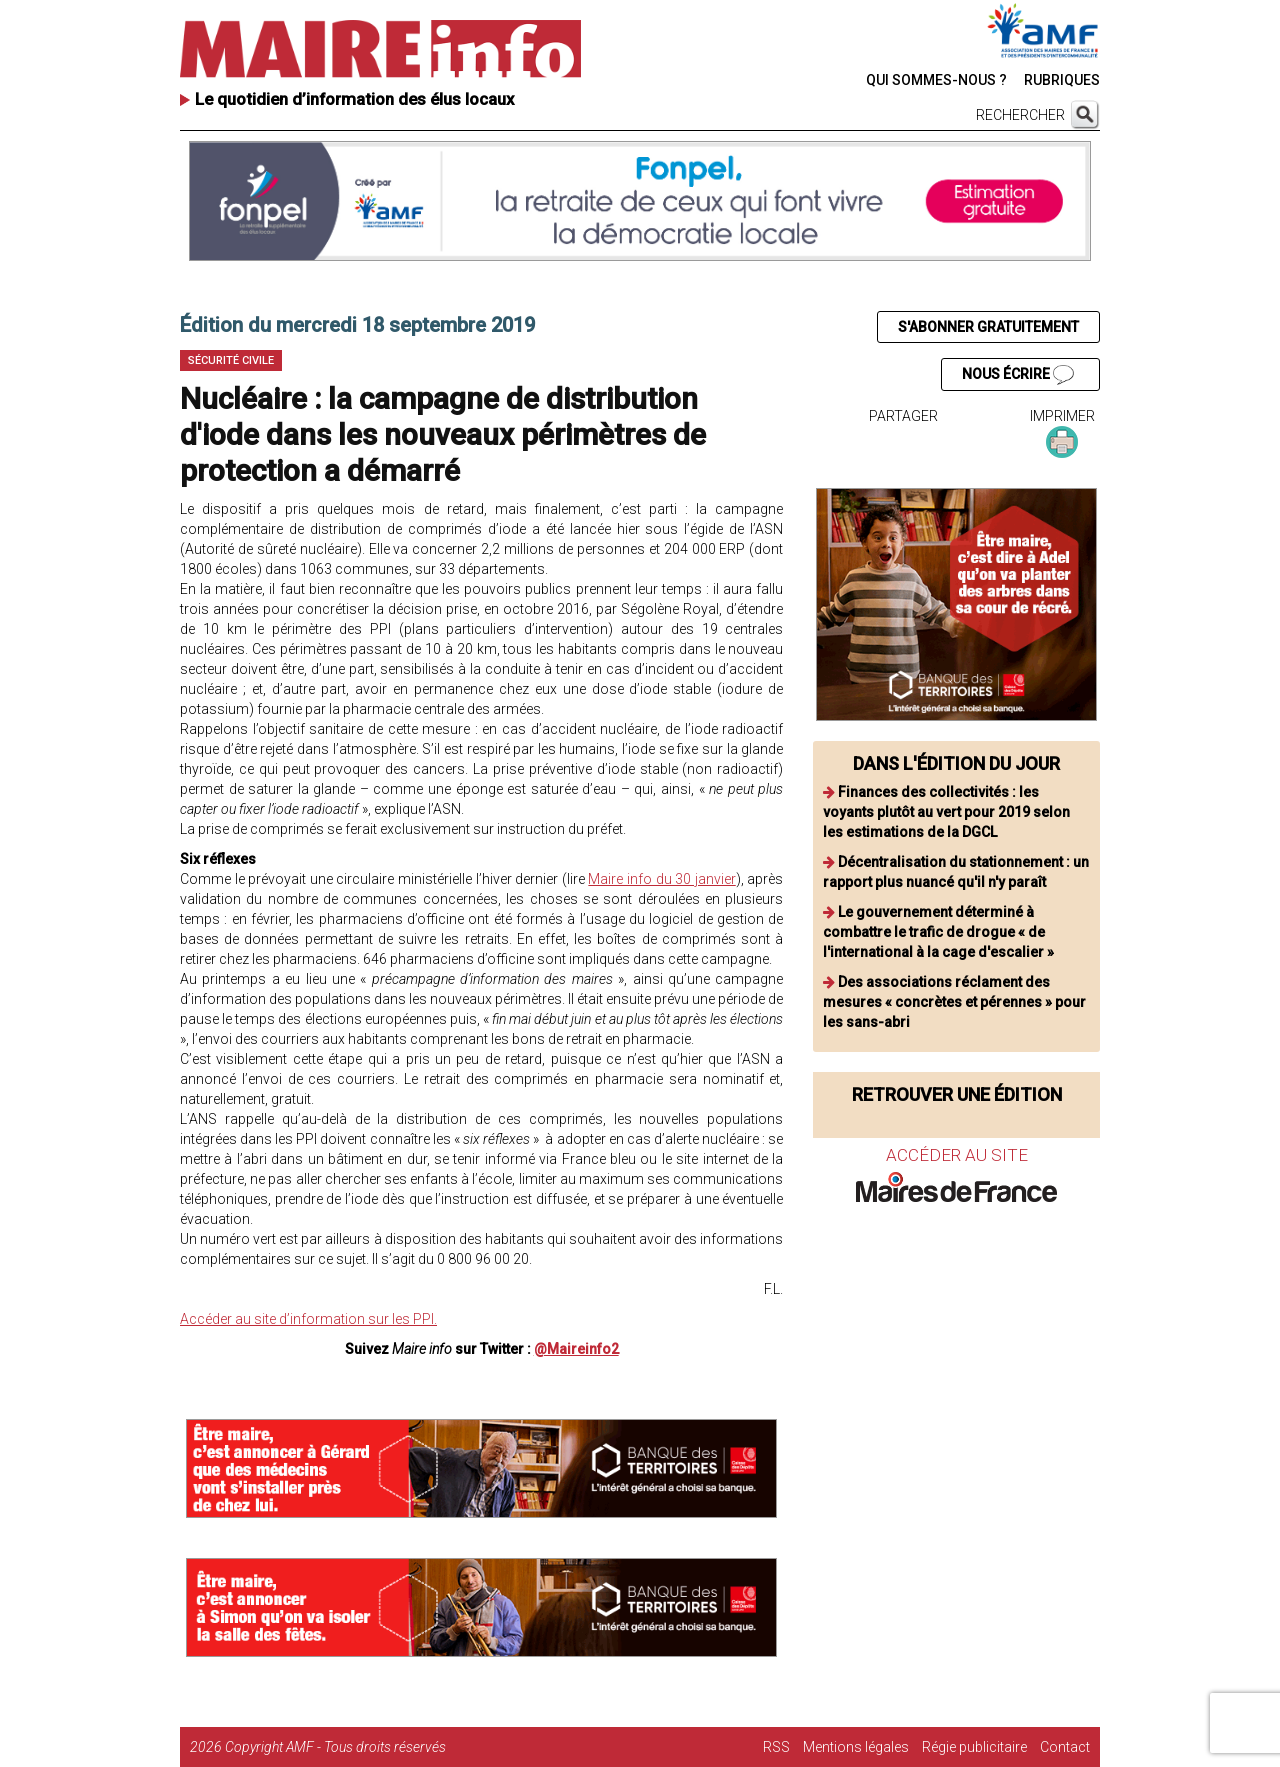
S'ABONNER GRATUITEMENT (988, 327)
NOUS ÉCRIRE (1018, 375)
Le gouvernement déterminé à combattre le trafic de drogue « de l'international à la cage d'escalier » (938, 932)
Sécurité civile (231, 360)
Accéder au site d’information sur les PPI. (308, 1319)
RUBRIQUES (1062, 80)
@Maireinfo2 (576, 1349)
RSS (776, 1747)
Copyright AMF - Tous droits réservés (335, 1747)
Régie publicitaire (974, 1747)
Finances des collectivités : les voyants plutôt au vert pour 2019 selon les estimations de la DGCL (946, 812)
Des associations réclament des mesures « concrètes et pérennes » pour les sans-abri (954, 1002)
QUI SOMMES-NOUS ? (936, 80)
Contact (1065, 1747)
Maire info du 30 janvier (661, 879)
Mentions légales (856, 1747)
